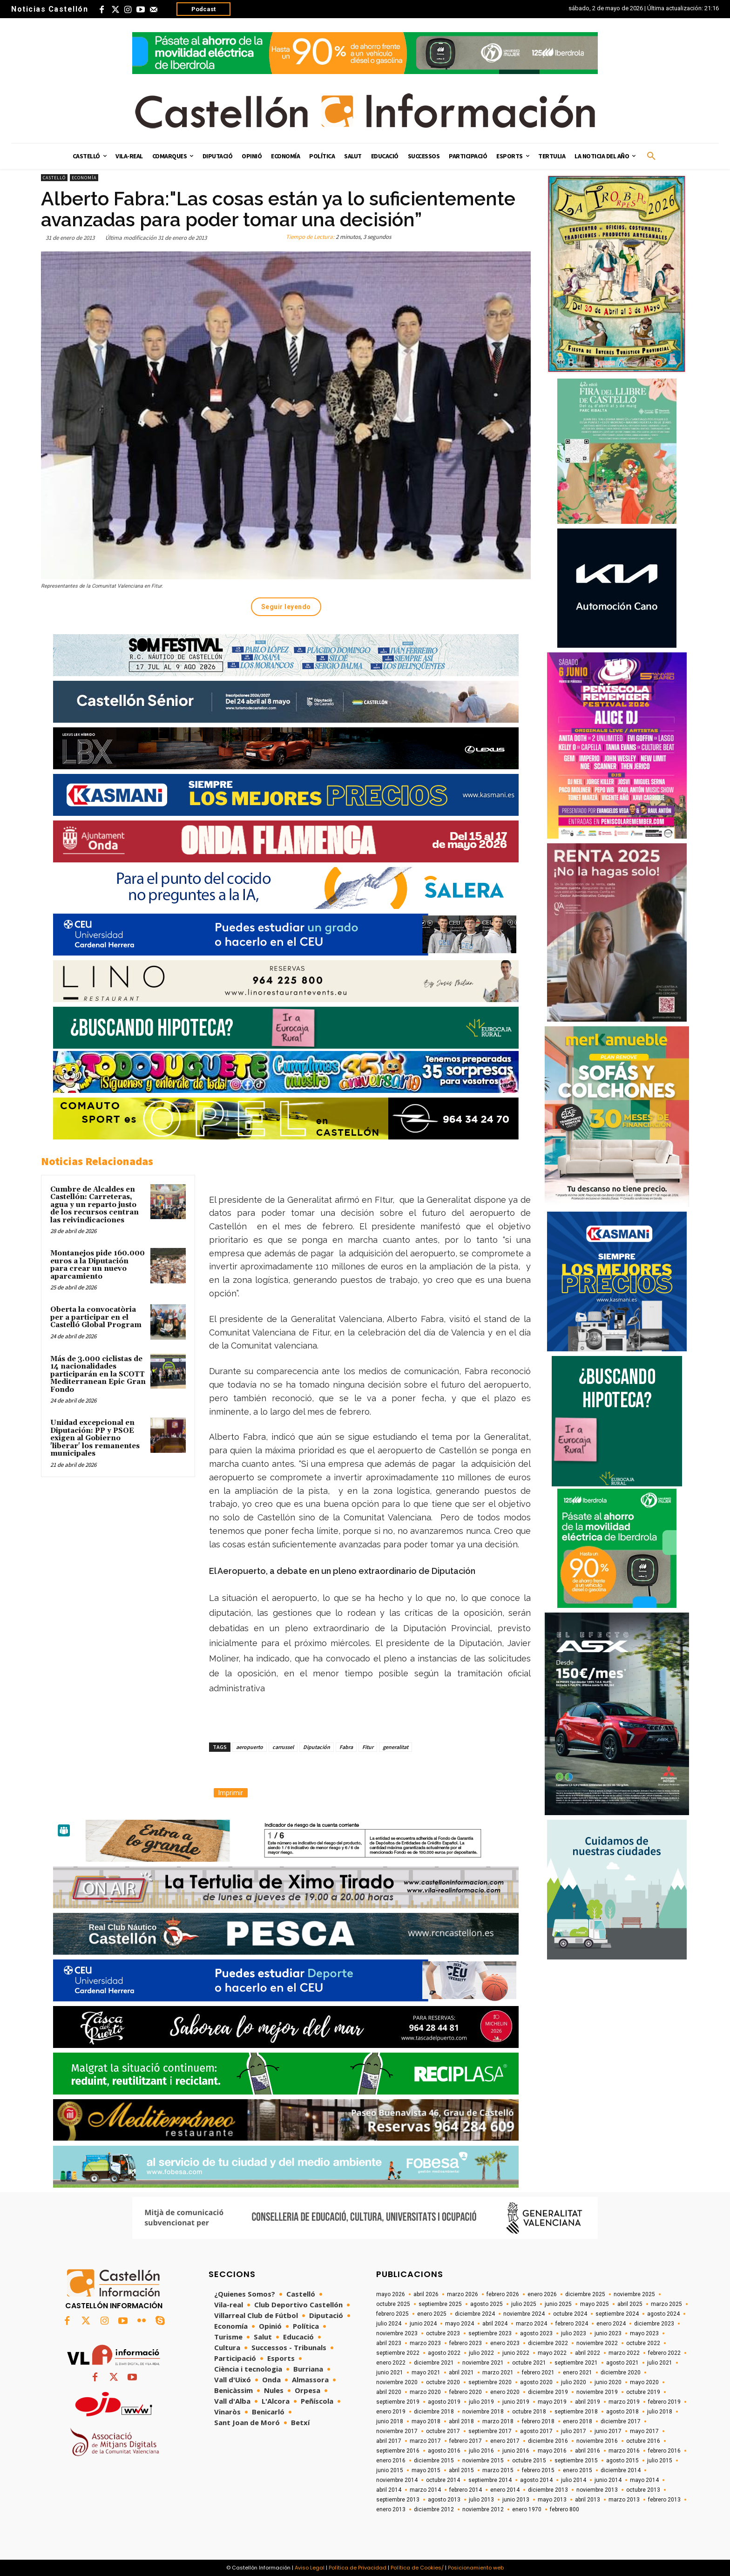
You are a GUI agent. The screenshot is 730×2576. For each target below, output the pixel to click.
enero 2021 (577, 2372)
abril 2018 (461, 2421)
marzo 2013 (624, 2499)
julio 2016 (481, 2451)
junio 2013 (515, 2499)
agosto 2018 (622, 2411)
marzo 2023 (425, 2343)
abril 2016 (587, 2451)
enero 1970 (526, 2509)
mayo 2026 (390, 2294)
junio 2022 (515, 2353)
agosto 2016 (444, 2451)
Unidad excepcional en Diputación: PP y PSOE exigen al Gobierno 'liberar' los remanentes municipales (95, 1438)
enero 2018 (577, 2421)
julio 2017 (573, 2431)
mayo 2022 (552, 2353)
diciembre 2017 (621, 2421)
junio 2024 (423, 2323)
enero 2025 (431, 2314)
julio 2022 (481, 2353)
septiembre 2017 (490, 2431)
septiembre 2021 (576, 2363)
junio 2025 (558, 2304)
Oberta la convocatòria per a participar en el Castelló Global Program (96, 1317)
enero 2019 (391, 2411)
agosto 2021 (622, 2363)
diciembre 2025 (585, 2294)
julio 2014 (573, 2480)
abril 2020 (388, 2392)
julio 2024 (388, 2323)
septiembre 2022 (397, 2353)
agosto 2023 (536, 2333)
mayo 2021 (426, 2372)
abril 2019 (587, 2402)
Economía (84, 177)
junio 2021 (389, 2372)
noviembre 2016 (597, 2441)
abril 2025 (629, 2304)
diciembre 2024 (475, 2314)
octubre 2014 (443, 2480)
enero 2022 (391, 2363)
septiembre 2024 (617, 2314)
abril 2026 (426, 2294)
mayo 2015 (426, 2470)
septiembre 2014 (490, 2480)
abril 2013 (587, 2499)
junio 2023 (608, 2333)
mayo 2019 (552, 2402)
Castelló (54, 177)
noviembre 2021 (483, 2363)
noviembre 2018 (483, 2411)
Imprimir (230, 1792)
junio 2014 (608, 2480)
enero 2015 (577, 2470)
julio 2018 (659, 2411)
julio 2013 (481, 2499)
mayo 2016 (552, 2451)
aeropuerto (249, 1746)
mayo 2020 (644, 2382)
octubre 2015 (529, 2460)
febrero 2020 (465, 2392)
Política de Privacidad (357, 2567)
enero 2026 (542, 2294)
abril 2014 (388, 2490)
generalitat (395, 1746)
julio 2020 (573, 2382)
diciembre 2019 (548, 2392)
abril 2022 (587, 2353)
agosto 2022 (444, 2353)
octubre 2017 (443, 2431)
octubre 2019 (643, 2392)
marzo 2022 (624, 2353)
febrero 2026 (503, 2294)
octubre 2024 (570, 2314)
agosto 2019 (444, 2402)
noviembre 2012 (483, 2509)
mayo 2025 (594, 2304)
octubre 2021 (529, 2363)
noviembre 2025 (634, 2294)
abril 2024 (494, 2323)
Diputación (316, 1746)
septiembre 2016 (397, 2451)
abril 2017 (388, 2441)
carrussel (283, 1746)
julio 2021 (659, 2363)
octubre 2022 (643, 2343)
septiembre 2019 (397, 2402)
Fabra (346, 1746)
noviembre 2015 (483, 2460)
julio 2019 (481, 2402)
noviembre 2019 (597, 2392)
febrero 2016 (664, 2451)
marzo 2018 (498, 2421)
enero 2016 (391, 2460)
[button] (651, 156)
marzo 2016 (624, 2451)
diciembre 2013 (548, 2490)
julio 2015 (659, 2460)
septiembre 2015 (576, 2460)
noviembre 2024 (524, 2314)
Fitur (367, 1746)
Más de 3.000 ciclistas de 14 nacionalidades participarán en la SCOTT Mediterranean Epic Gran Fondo (98, 1374)
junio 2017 (608, 2431)
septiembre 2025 (440, 2304)
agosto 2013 (444, 2499)
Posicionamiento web (476, 2567)
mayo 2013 (552, 2499)
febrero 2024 (571, 2323)
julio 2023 (573, 2333)
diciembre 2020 (621, 2372)
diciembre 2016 (548, 2441)
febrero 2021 (538, 2372)
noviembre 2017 (397, 2431)
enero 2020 (505, 2392)
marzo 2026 (462, 2294)
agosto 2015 (622, 2460)
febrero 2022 (664, 2353)
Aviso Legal (309, 2567)
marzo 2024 (531, 2323)
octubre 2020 (443, 2382)
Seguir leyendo (286, 606)
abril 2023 (388, 2343)
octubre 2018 (529, 2411)
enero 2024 (611, 2323)
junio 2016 (515, 2451)
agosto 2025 (486, 2304)
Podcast (203, 9)
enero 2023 (505, 2343)
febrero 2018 (538, 2421)
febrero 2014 (465, 2490)
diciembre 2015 (434, 2460)
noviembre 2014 (397, 2480)
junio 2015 (389, 2470)
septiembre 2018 (576, 2411)
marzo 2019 (624, 2402)
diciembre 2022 (548, 2343)
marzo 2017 (425, 2441)
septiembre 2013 (397, 2499)
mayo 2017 (644, 2431)
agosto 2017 (536, 2431)
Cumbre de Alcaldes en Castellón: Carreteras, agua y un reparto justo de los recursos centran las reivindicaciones (94, 1205)
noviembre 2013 (597, 2490)
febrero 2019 (664, 2402)
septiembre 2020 (490, 2382)
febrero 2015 (538, 2470)
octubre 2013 (643, 2490)
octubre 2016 (643, 2441)
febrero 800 (564, 2509)
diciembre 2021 (434, 2363)
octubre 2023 (443, 2333)
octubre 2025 (393, 2304)
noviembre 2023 (397, 2333)
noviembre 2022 (597, 2343)
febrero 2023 (465, 2343)
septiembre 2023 (490, 2333)
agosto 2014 (536, 2480)
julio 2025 (523, 2304)
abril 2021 (461, 2372)
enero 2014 (505, 2490)
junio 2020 (608, 2382)
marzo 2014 (425, 2490)
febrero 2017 (465, 2441)
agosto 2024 (663, 2314)
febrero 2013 (664, 2499)
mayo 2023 (644, 2333)
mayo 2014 (644, 2480)
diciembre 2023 (654, 2323)
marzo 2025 (666, 2304)
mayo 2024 (459, 2323)
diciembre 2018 (434, 2411)
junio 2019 (515, 2402)
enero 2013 (391, 2509)
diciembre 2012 (434, 2509)
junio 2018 (389, 2421)
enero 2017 (505, 2441)
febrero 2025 (392, 2314)
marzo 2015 (498, 2470)
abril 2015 (461, 2470)
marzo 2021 (498, 2372)
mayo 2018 (426, 2421)
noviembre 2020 (397, 2382)
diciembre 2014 (621, 2470)
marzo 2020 (425, 2392)
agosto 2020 (536, 2382)
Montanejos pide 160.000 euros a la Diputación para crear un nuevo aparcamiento (97, 1265)
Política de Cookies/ (417, 2567)
